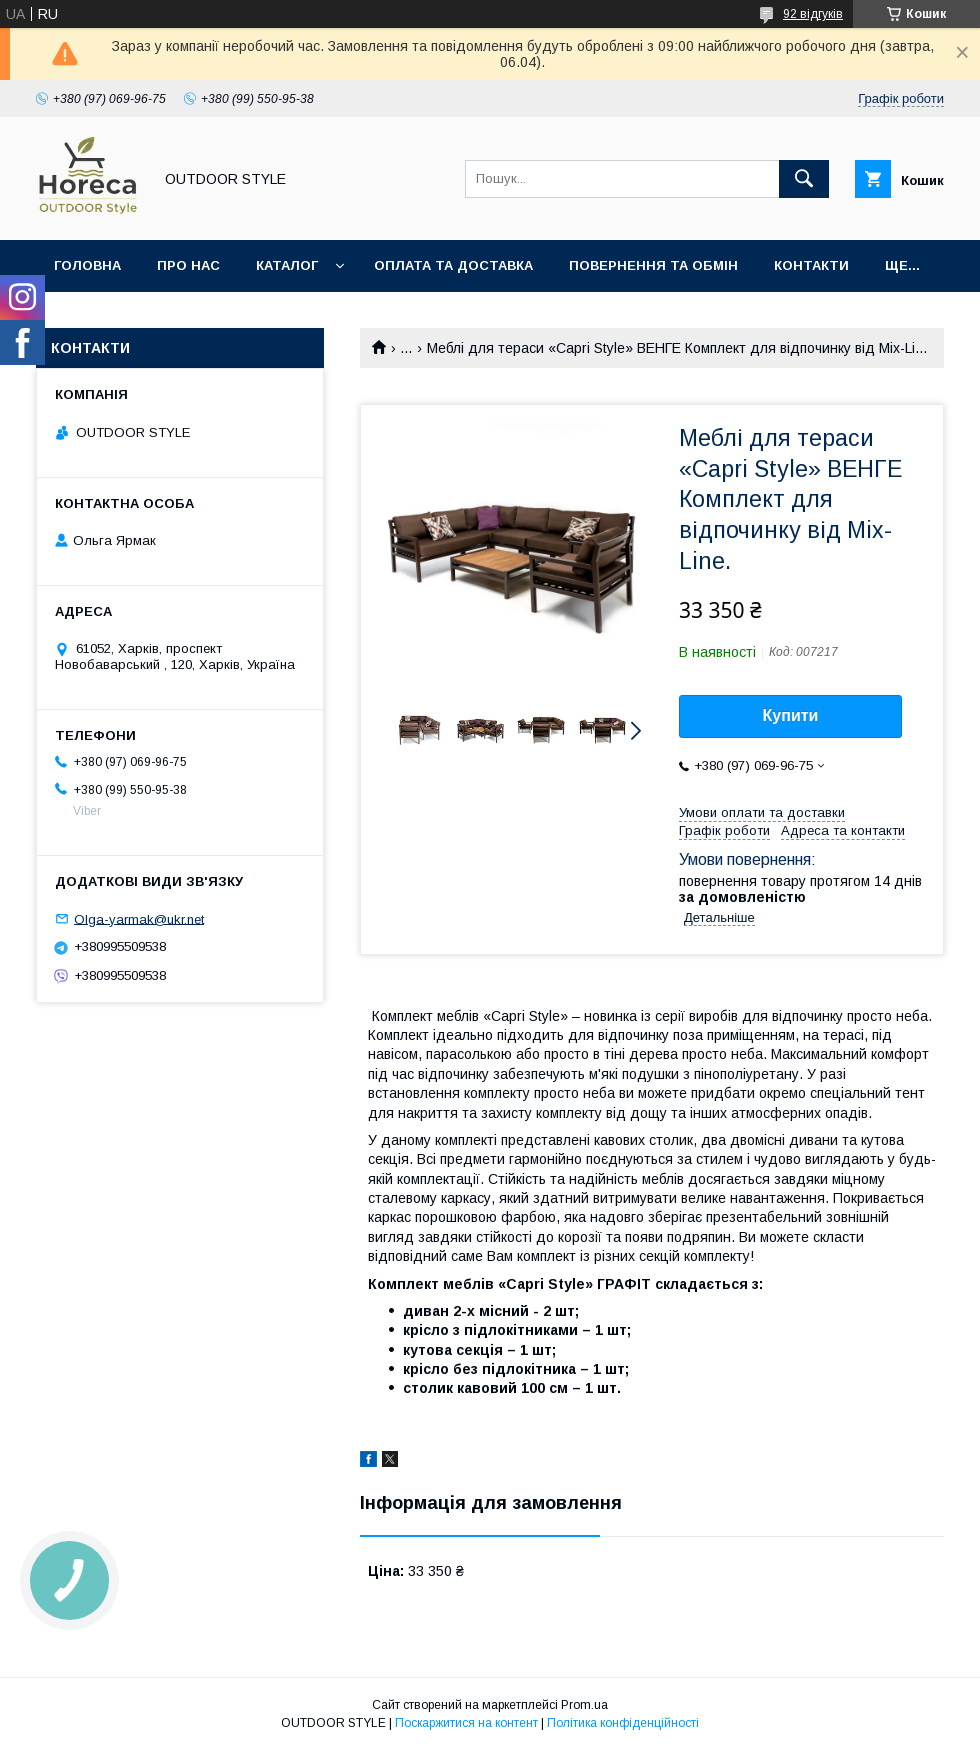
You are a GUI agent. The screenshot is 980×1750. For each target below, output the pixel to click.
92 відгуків (813, 14)
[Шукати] (804, 179)
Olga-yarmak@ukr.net (139, 918)
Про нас (188, 265)
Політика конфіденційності (623, 1723)
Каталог (287, 265)
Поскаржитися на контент (466, 1723)
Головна (87, 265)
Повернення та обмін (653, 265)
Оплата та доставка (453, 265)
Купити (791, 715)
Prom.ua (584, 1705)
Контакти (811, 265)
